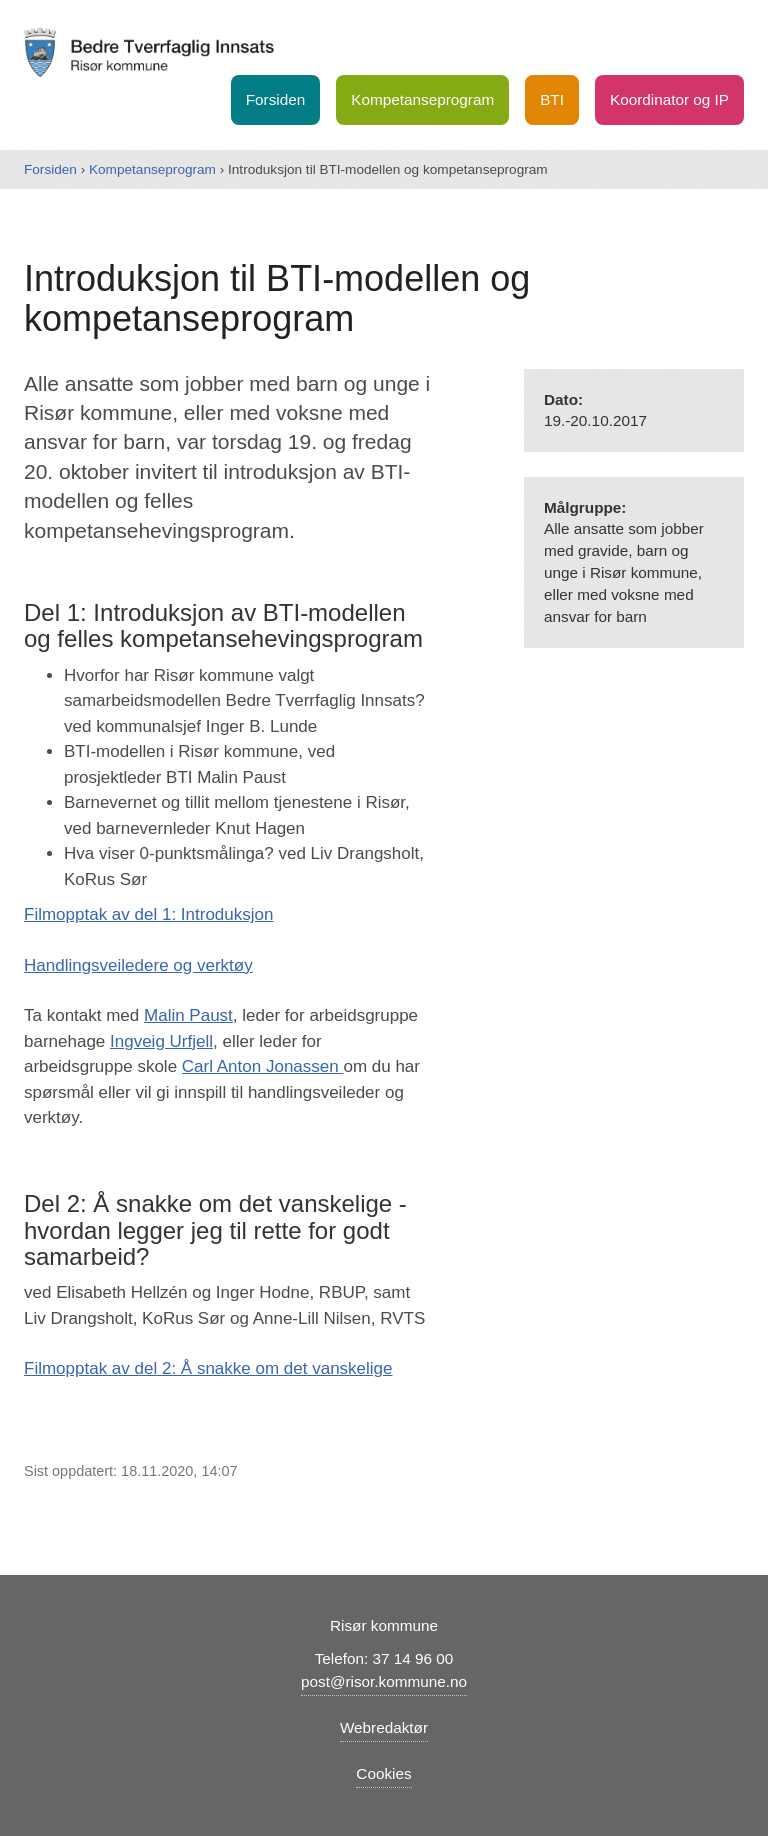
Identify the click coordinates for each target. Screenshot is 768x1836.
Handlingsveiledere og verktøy (138, 965)
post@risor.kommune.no (384, 1681)
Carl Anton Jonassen (263, 1066)
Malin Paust (188, 1015)
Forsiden (276, 99)
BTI (552, 99)
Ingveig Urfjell (161, 1041)
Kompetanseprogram (422, 99)
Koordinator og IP (669, 99)
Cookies (383, 1773)
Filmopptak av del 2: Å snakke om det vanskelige (208, 1368)
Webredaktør (384, 1727)
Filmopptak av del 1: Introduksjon (148, 914)
